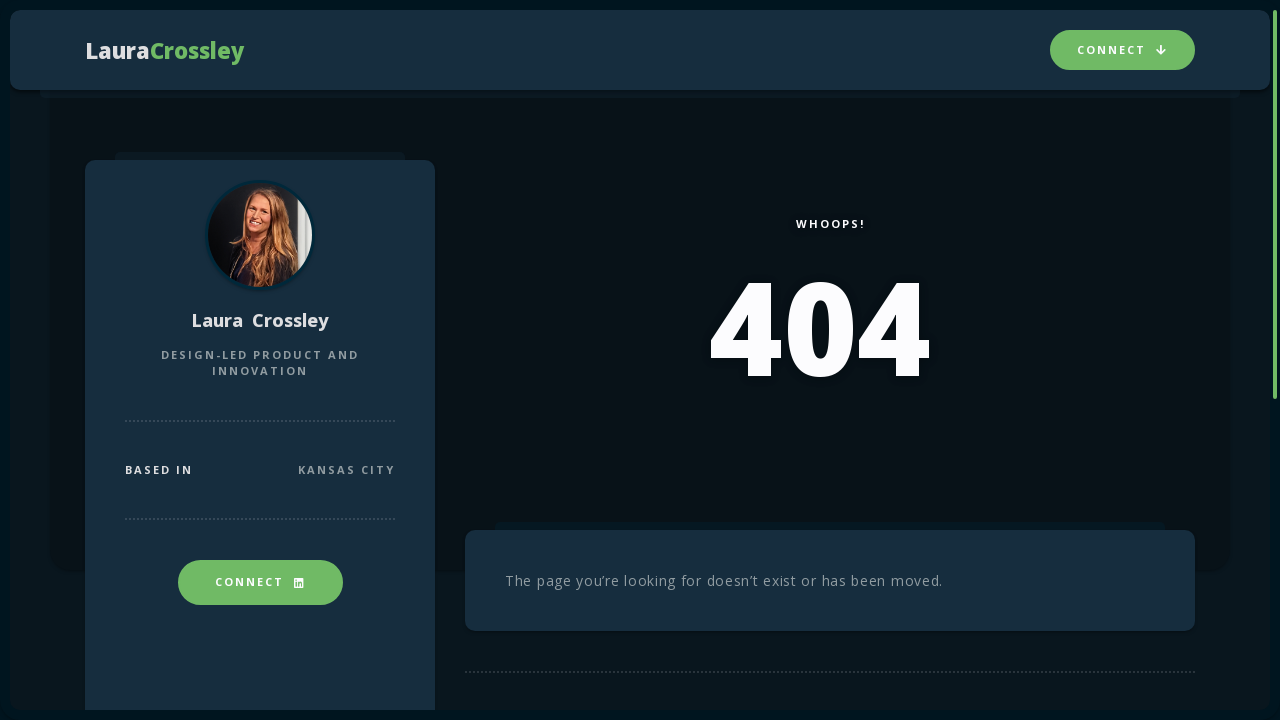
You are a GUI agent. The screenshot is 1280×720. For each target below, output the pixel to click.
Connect (1122, 49)
